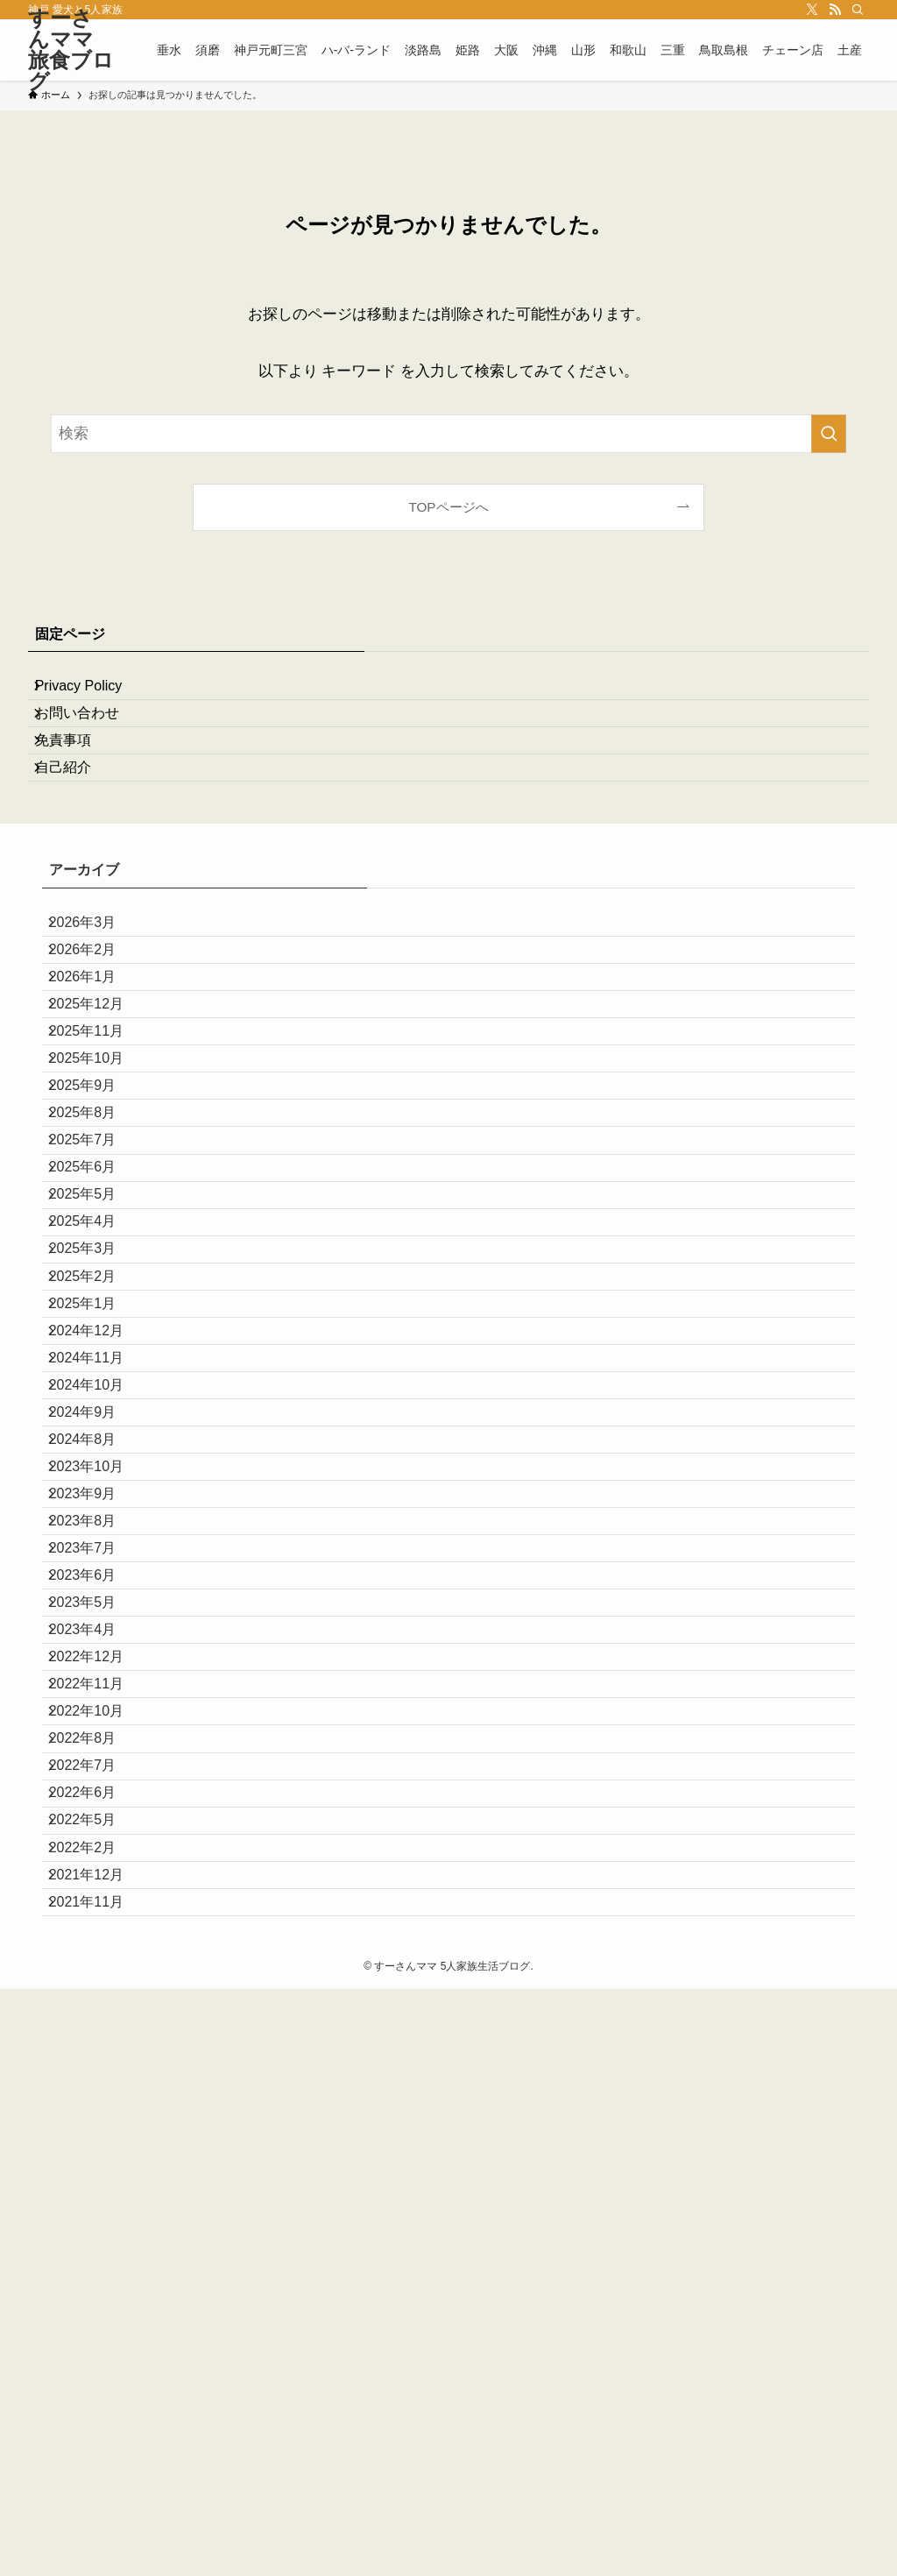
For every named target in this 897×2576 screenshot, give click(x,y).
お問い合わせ (91, 734)
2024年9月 (97, 1733)
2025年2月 (97, 1526)
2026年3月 (97, 986)
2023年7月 (97, 1941)
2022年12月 (100, 2107)
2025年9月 (97, 1235)
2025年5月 (97, 1401)
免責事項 (77, 775)
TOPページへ (448, 506)
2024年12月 (100, 1609)
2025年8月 (97, 1277)
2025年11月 (100, 1152)
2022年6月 (97, 2315)
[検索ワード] (448, 433)
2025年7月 (97, 1319)
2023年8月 (97, 1900)
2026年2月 (97, 1028)
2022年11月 (100, 2148)
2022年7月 (97, 2274)
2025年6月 (97, 1360)
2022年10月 (100, 2190)
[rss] (834, 9)
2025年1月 (97, 1567)
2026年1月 (97, 1069)
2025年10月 (100, 1193)
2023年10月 (100, 1816)
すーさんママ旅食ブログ (71, 50)
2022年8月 (97, 2232)
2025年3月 (97, 1484)
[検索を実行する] (828, 433)
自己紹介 (77, 817)
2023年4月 (97, 2066)
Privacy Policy (93, 692)
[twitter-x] (812, 9)
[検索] (857, 9)
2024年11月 (100, 1651)
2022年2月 (97, 2398)
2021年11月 (100, 2481)
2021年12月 (100, 2439)
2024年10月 (100, 1692)
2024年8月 (97, 1775)
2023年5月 (97, 2024)
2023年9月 (97, 1858)
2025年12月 (100, 1111)
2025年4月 (97, 1443)
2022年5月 (97, 2356)
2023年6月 (97, 1983)
